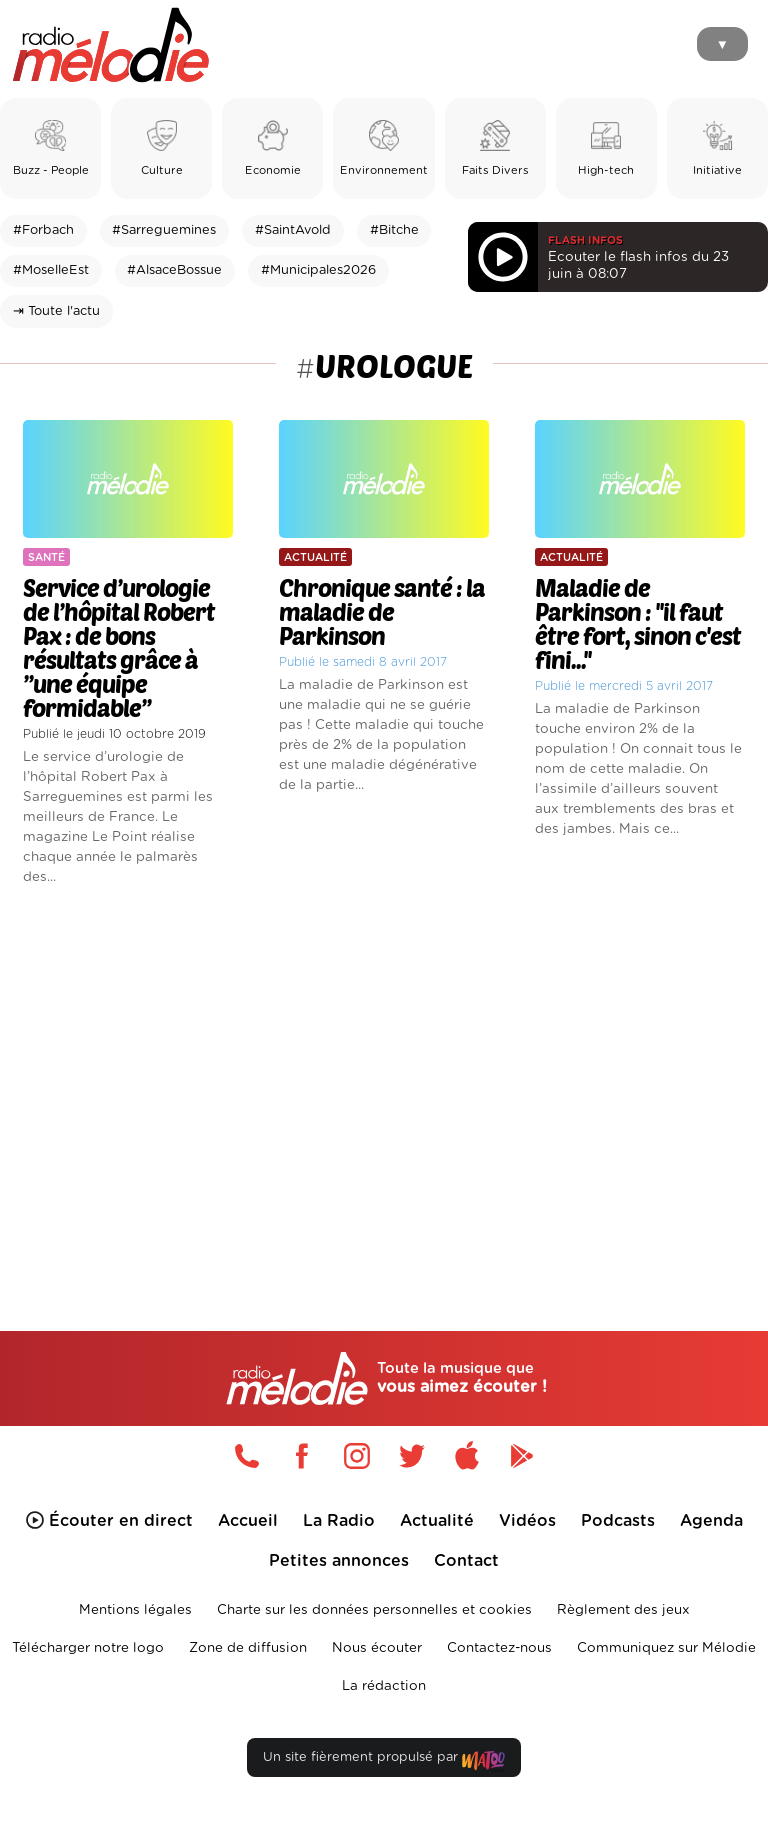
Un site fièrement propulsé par (384, 1761)
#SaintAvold (293, 230)
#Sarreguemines (164, 230)
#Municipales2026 (318, 270)
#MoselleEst (51, 270)
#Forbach (43, 230)
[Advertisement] (384, 1075)
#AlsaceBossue (174, 270)
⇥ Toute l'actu (56, 311)
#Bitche (394, 230)
